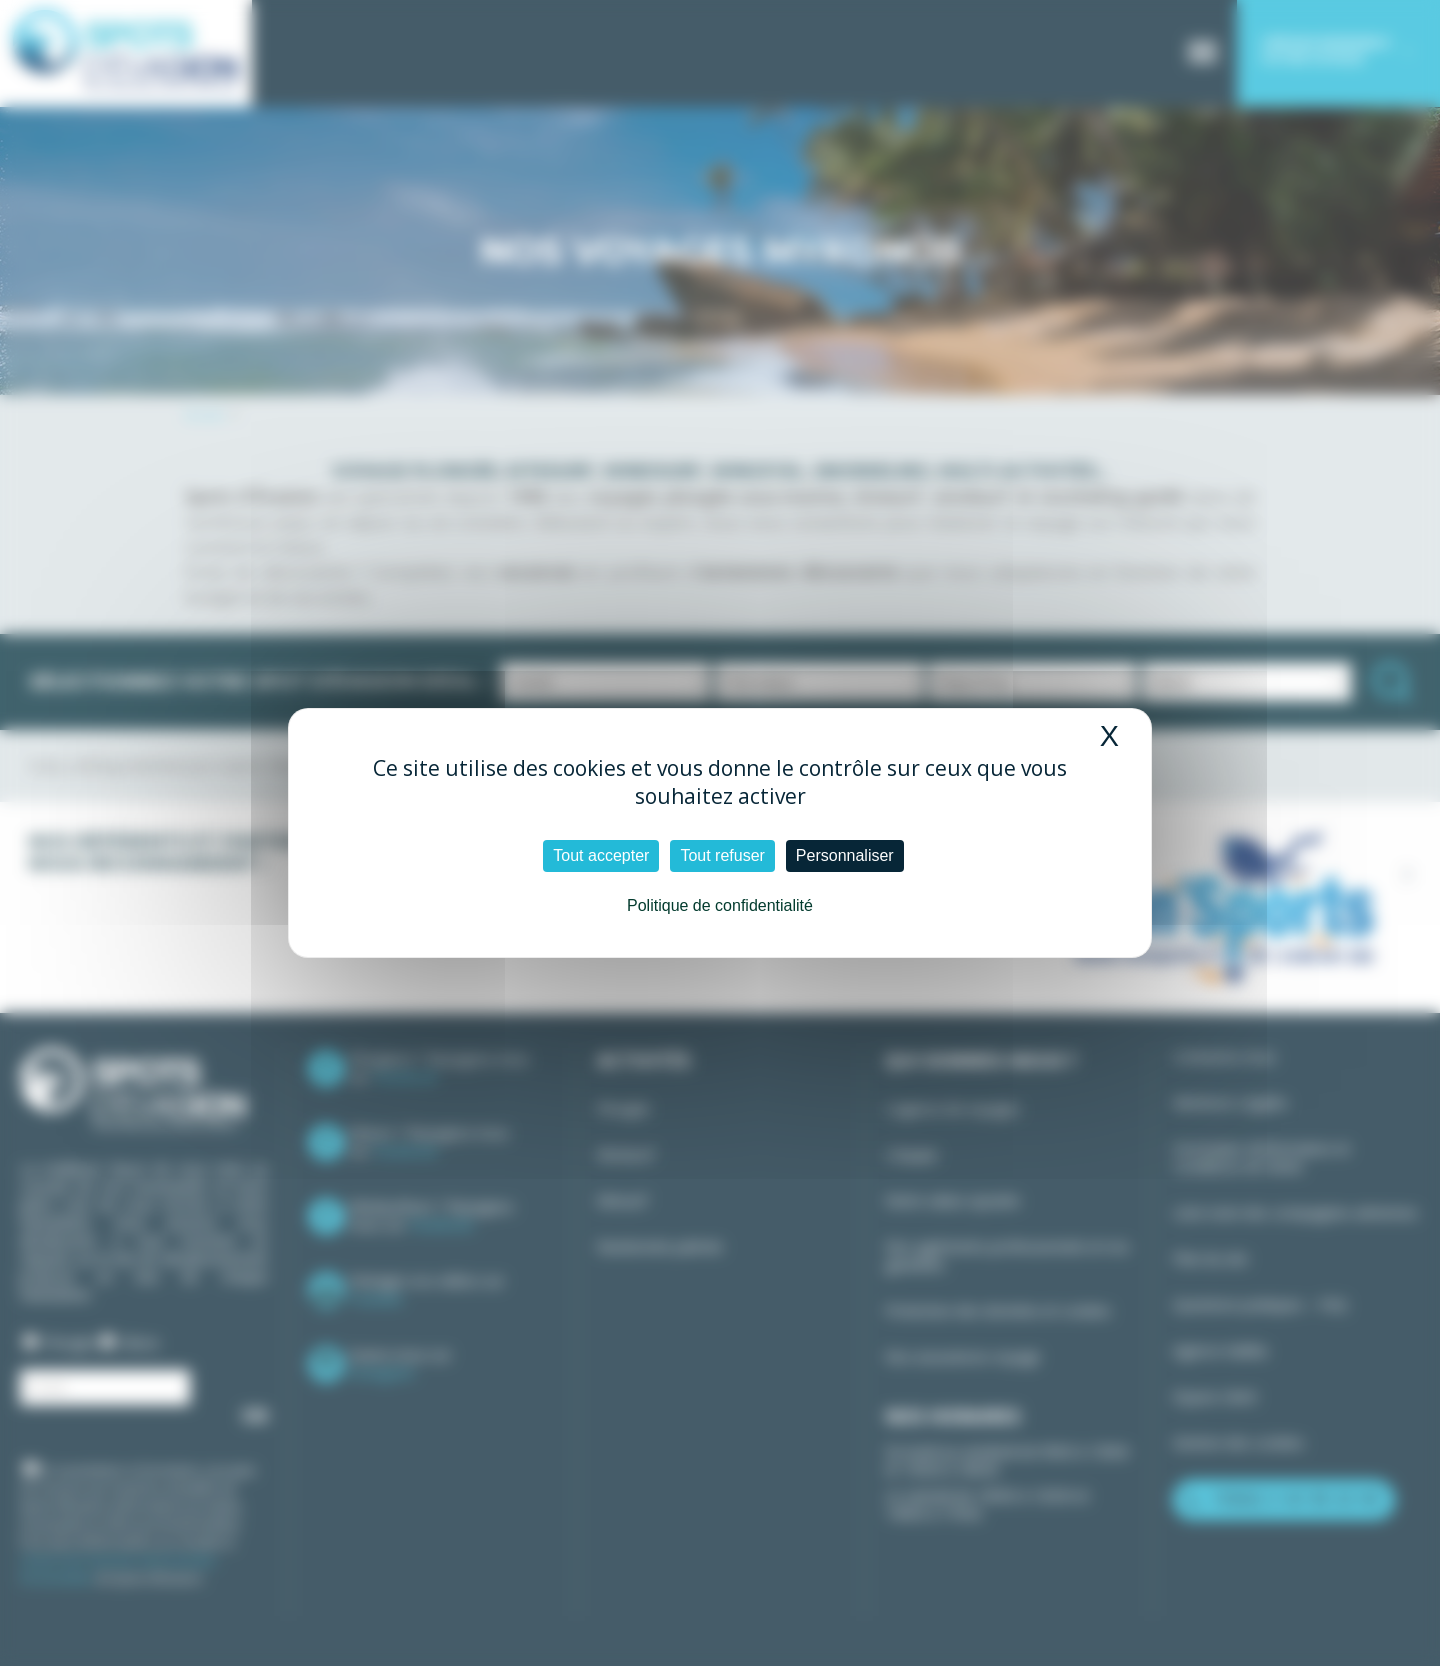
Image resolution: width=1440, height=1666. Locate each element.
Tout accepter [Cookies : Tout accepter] (601, 855)
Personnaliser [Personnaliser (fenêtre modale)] (845, 855)
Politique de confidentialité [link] (720, 905)
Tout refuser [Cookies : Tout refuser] (722, 855)
